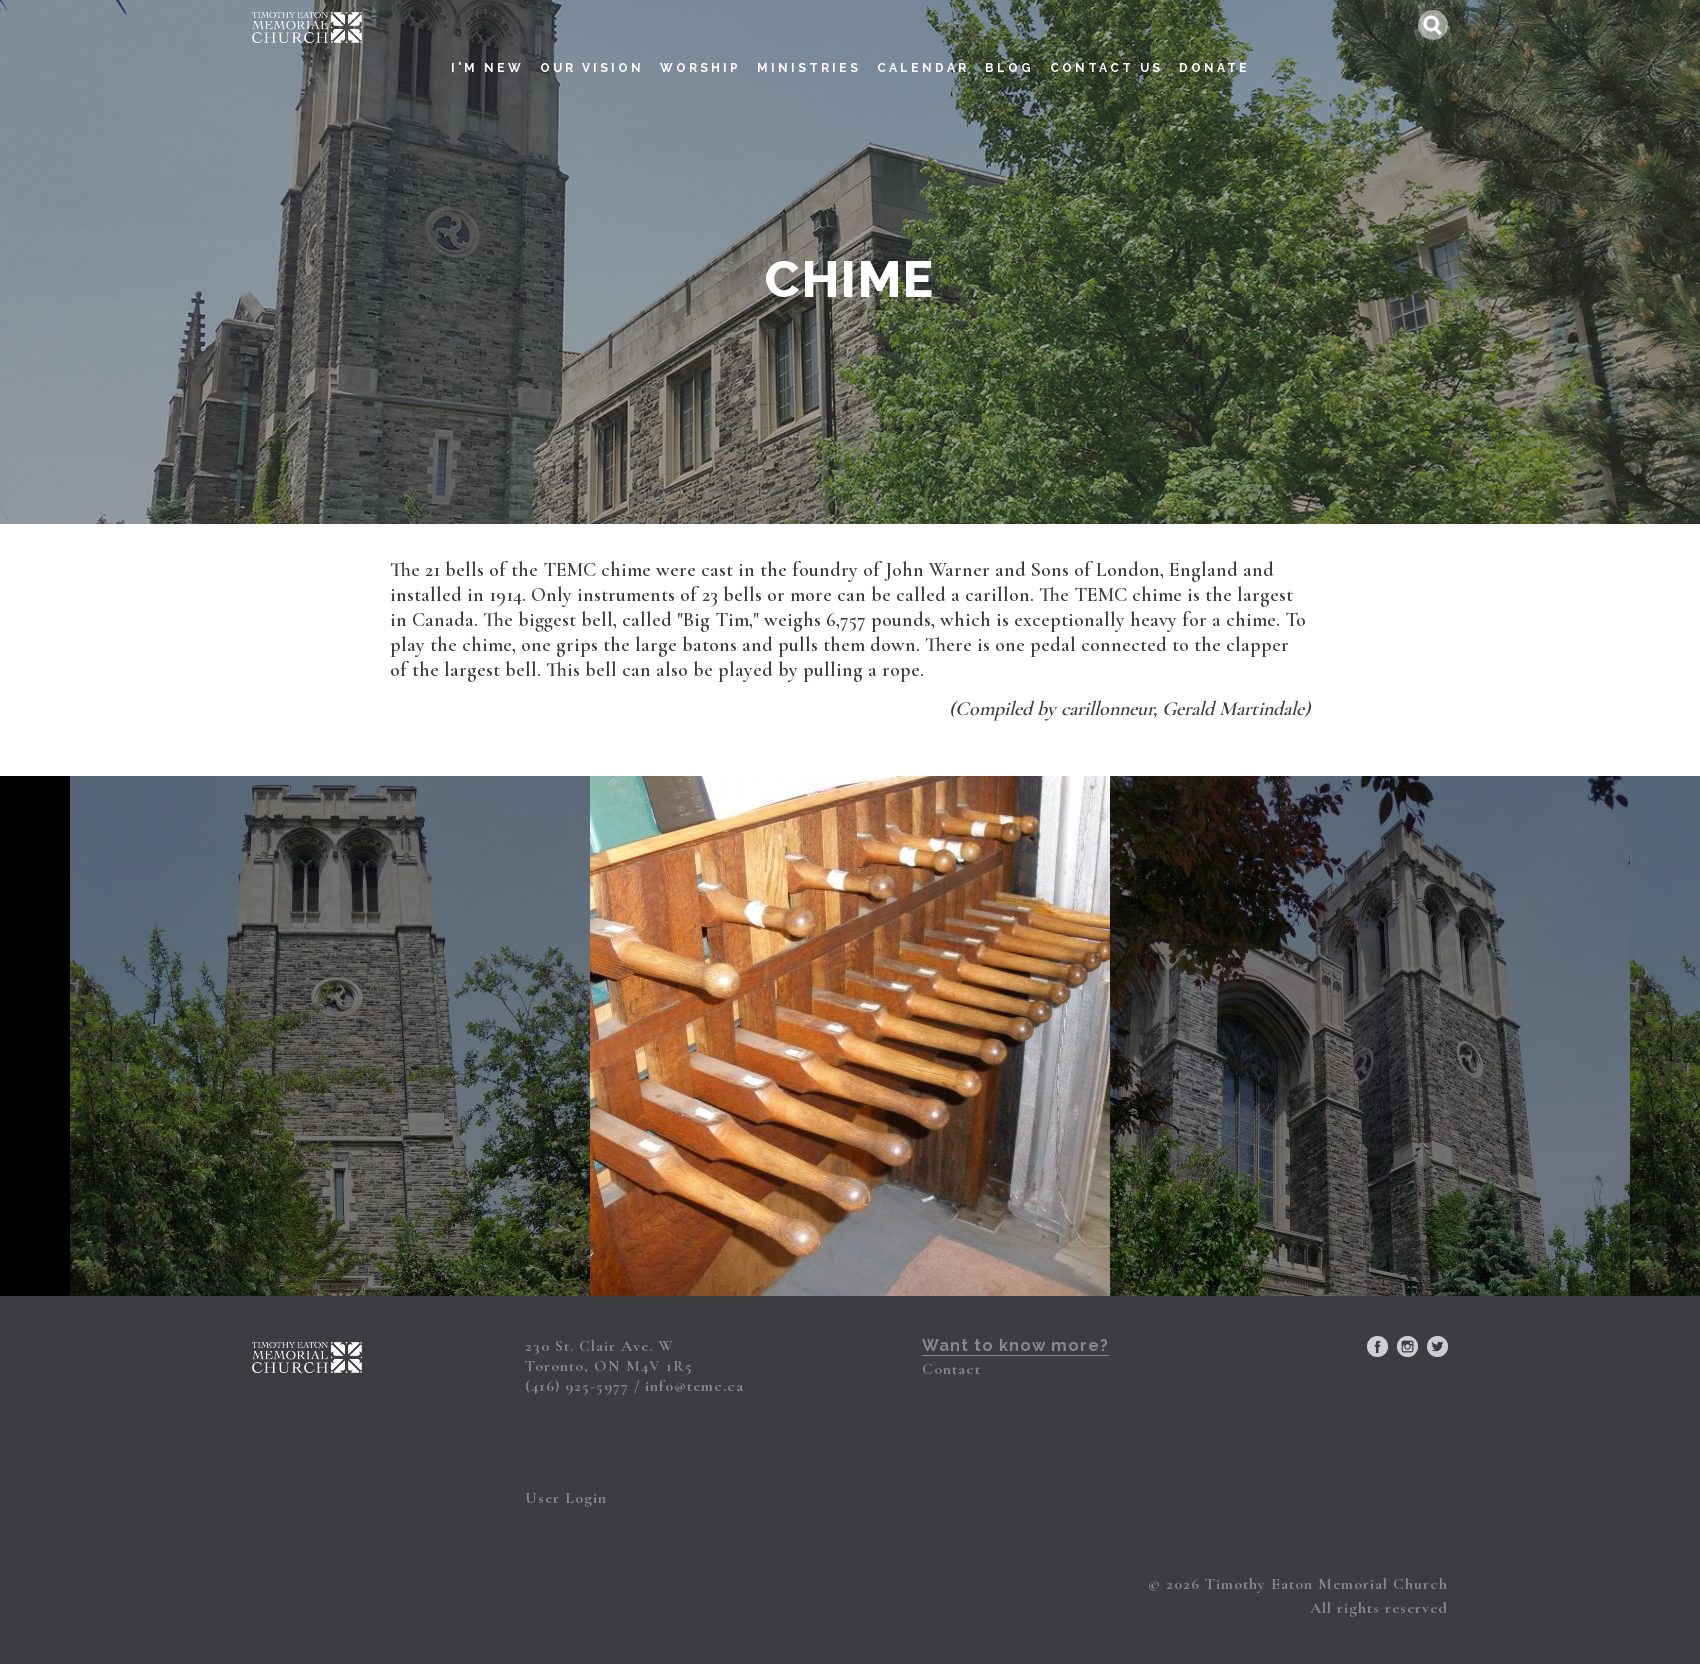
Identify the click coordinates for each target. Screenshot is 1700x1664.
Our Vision (592, 46)
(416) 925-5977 (577, 1386)
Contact (951, 1369)
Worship (700, 46)
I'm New (487, 46)
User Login (566, 1498)
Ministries (809, 46)
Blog (1009, 46)
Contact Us (1106, 46)
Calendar (923, 46)
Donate (1214, 46)
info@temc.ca (694, 1386)
